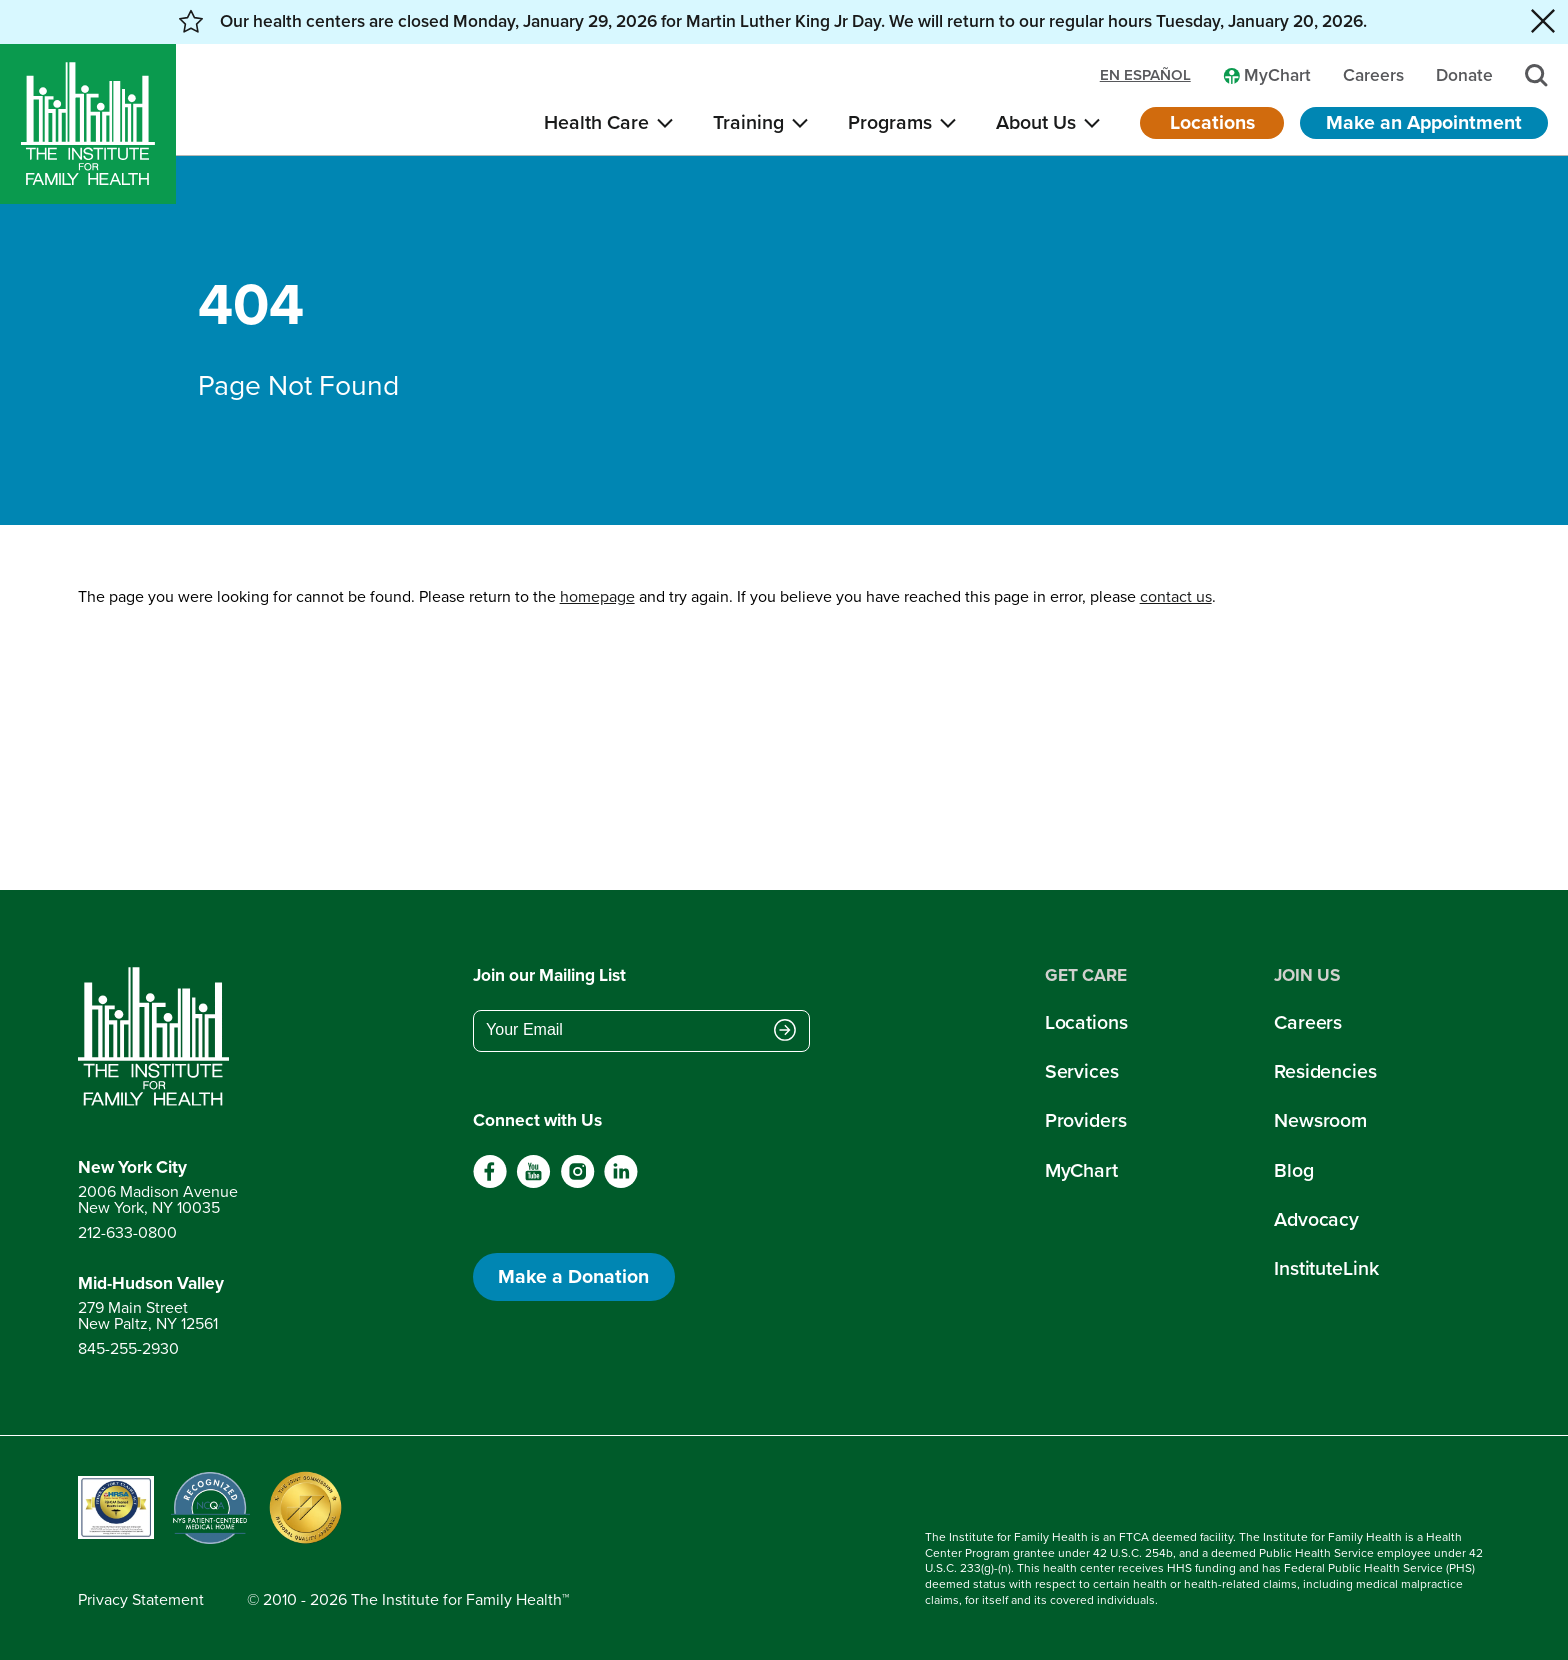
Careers (1308, 1022)
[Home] (88, 124)
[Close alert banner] (1543, 22)
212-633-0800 (127, 1232)
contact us (1176, 596)
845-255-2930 (128, 1348)
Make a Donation (573, 1276)
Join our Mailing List (549, 975)
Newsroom (1320, 1120)
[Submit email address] (785, 1032)
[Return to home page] (158, 1037)
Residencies (1325, 1071)
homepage (597, 596)
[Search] (1536, 75)
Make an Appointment (1424, 122)
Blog (1294, 1170)
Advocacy (1316, 1219)
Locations (1212, 122)
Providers (1086, 1120)
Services (1082, 1071)
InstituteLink (1326, 1268)
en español (1145, 75)
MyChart (1081, 1170)
